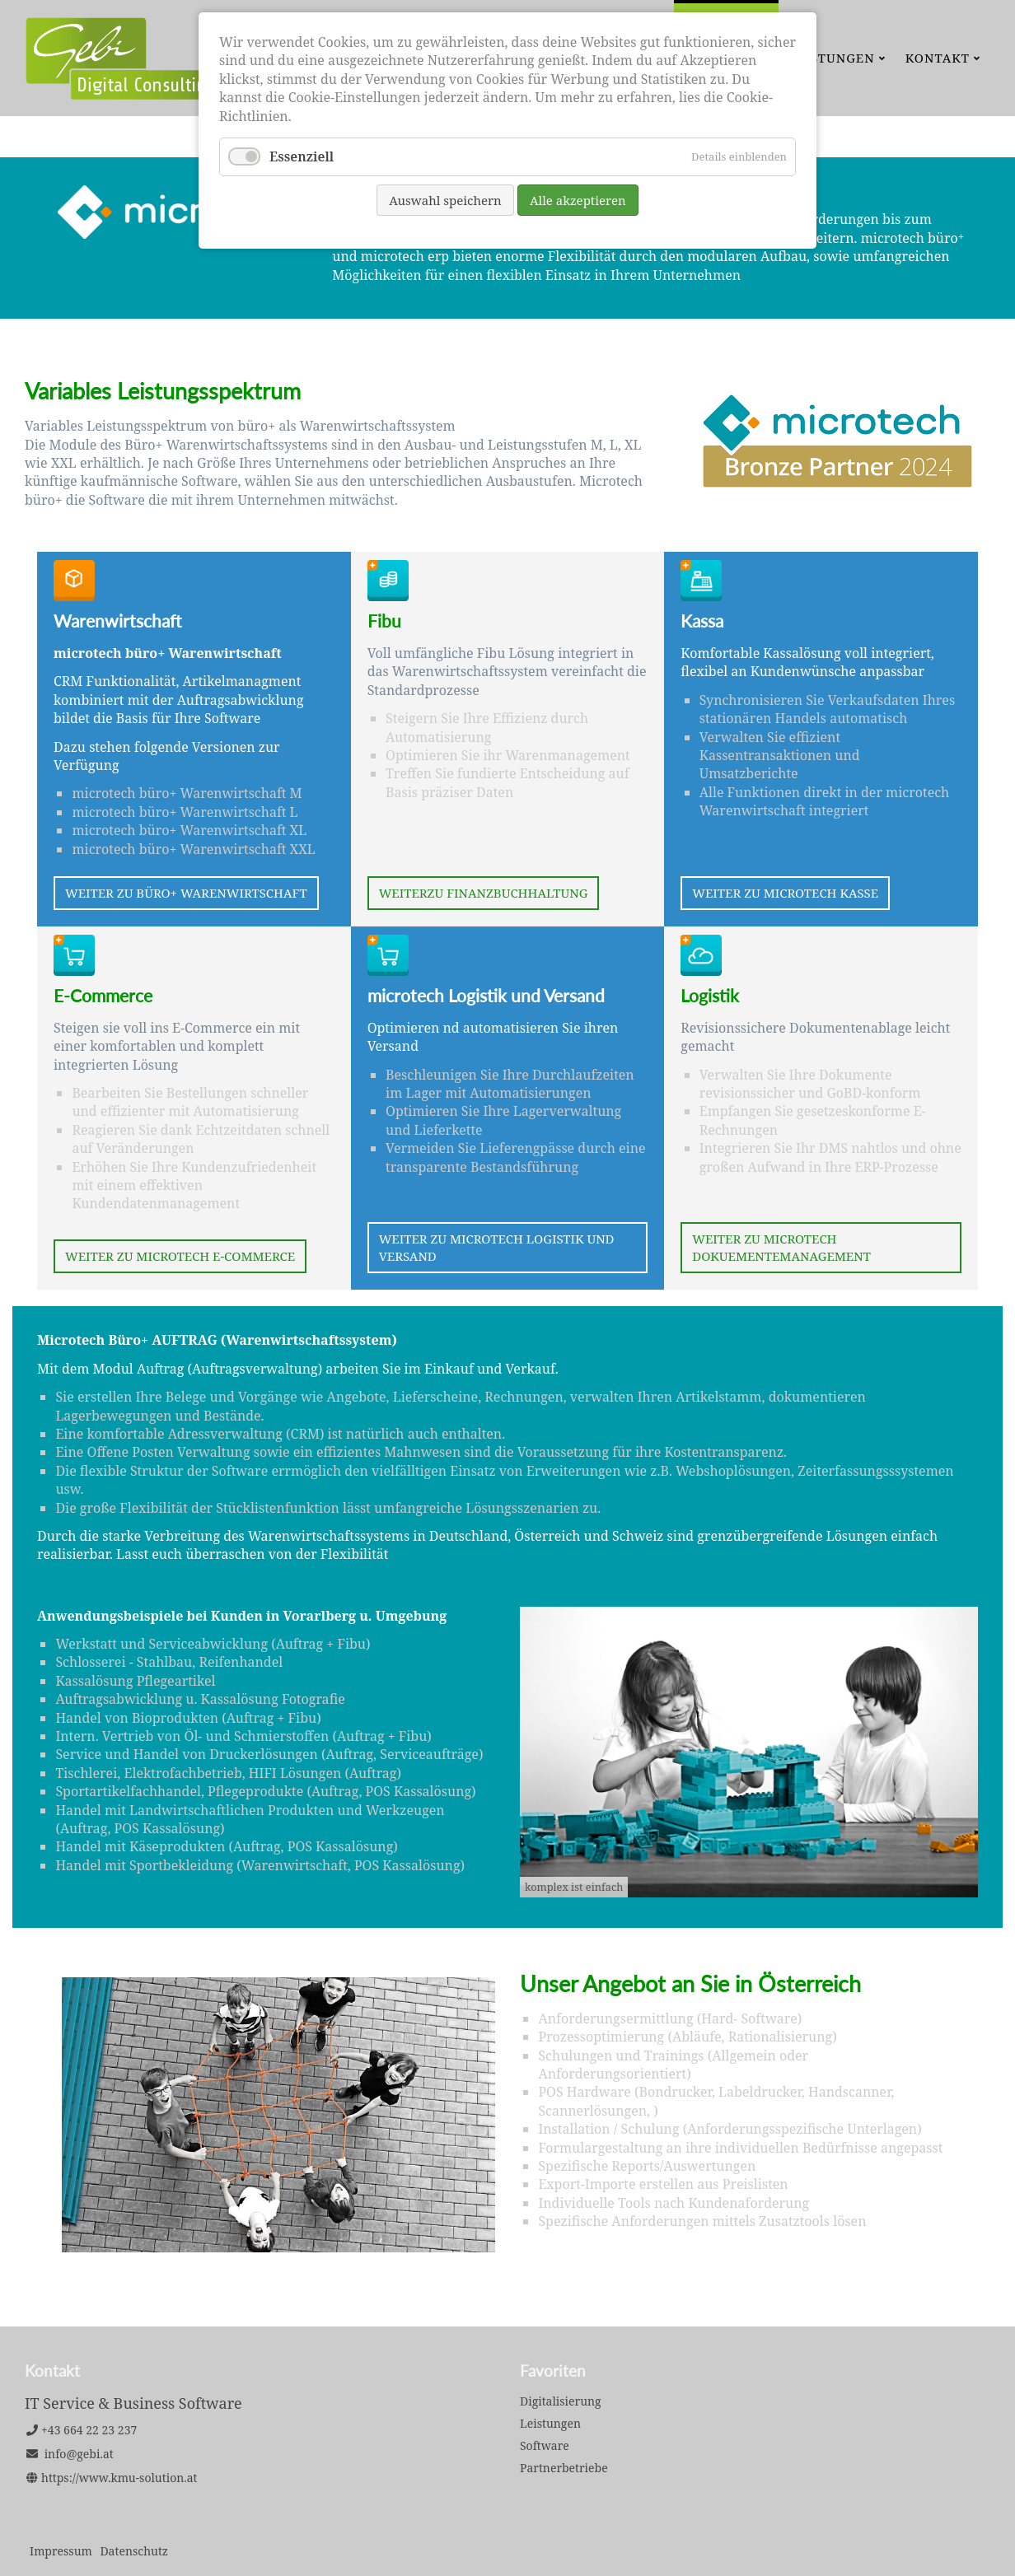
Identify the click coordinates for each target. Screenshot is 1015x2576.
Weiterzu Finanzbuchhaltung (483, 892)
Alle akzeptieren (578, 200)
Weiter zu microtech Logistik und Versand (497, 1247)
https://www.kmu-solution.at (119, 2477)
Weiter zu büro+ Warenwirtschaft (186, 892)
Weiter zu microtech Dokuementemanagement (781, 1247)
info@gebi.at (79, 2454)
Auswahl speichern (445, 200)
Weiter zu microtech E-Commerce (180, 1256)
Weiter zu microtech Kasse (785, 892)
